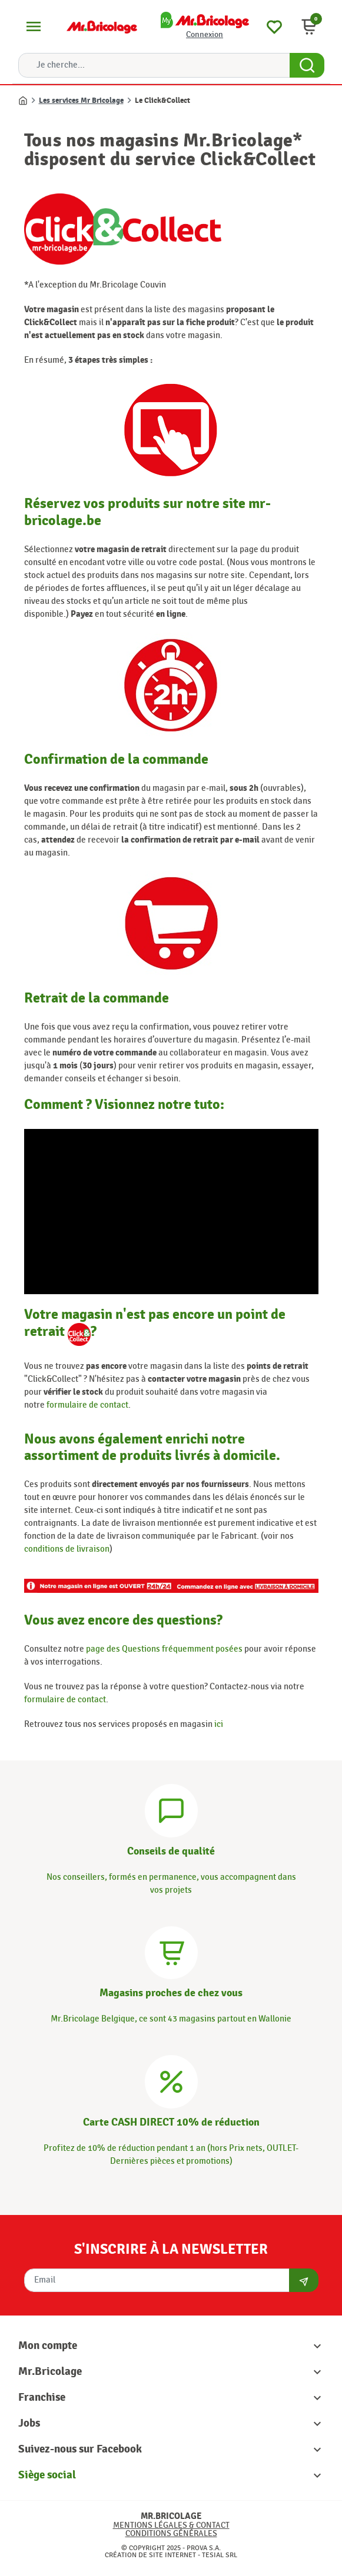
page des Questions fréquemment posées (164, 1649)
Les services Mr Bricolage (81, 100)
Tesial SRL (219, 2555)
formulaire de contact (87, 1405)
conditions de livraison (66, 1549)
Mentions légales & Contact (171, 2525)
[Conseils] (171, 1809)
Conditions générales (171, 2533)
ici (218, 1724)
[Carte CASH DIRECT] (171, 2080)
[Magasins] (171, 1951)
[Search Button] (307, 65)
